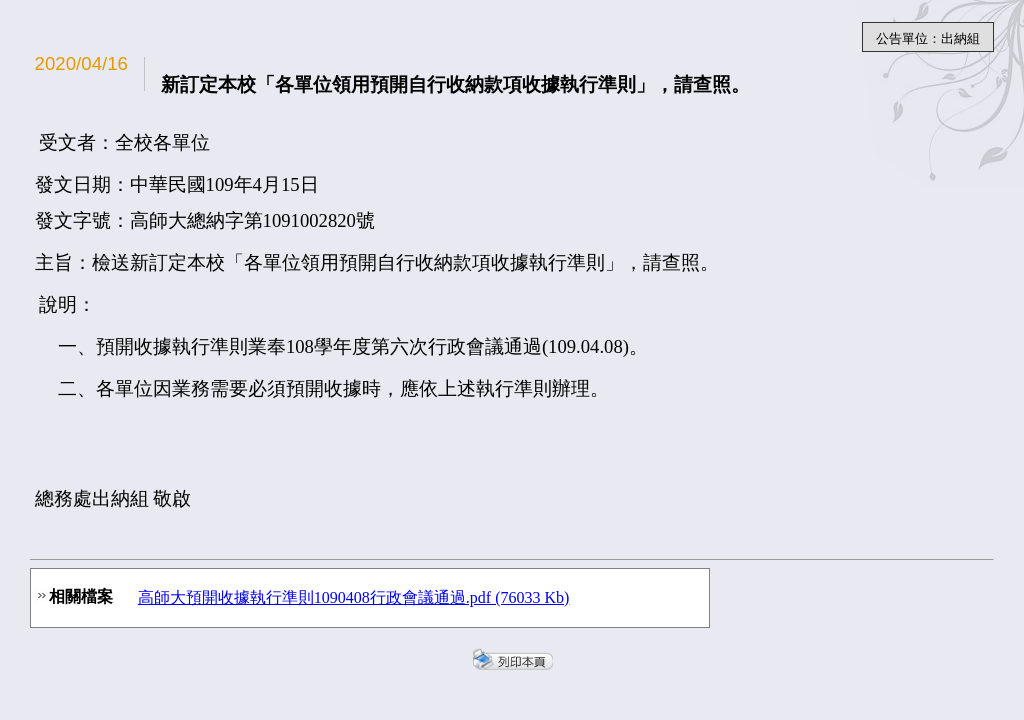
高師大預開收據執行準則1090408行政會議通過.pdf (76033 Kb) (354, 597)
